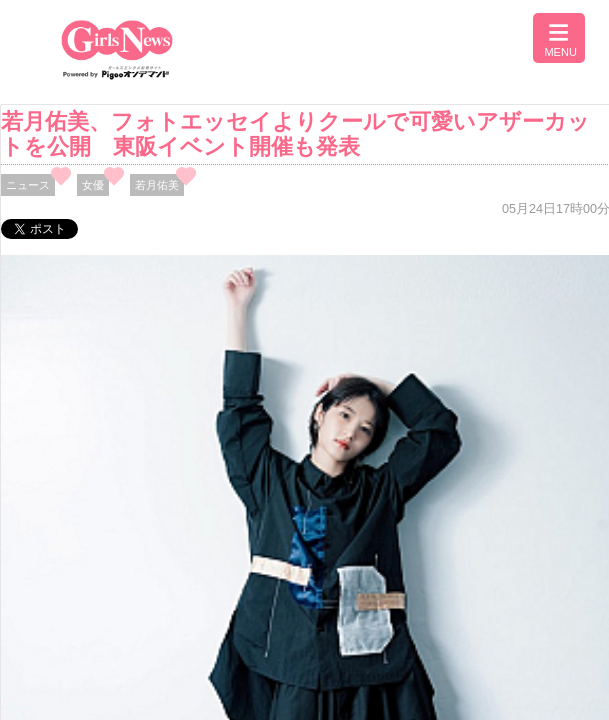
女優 (93, 185)
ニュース (28, 185)
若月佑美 (157, 185)
